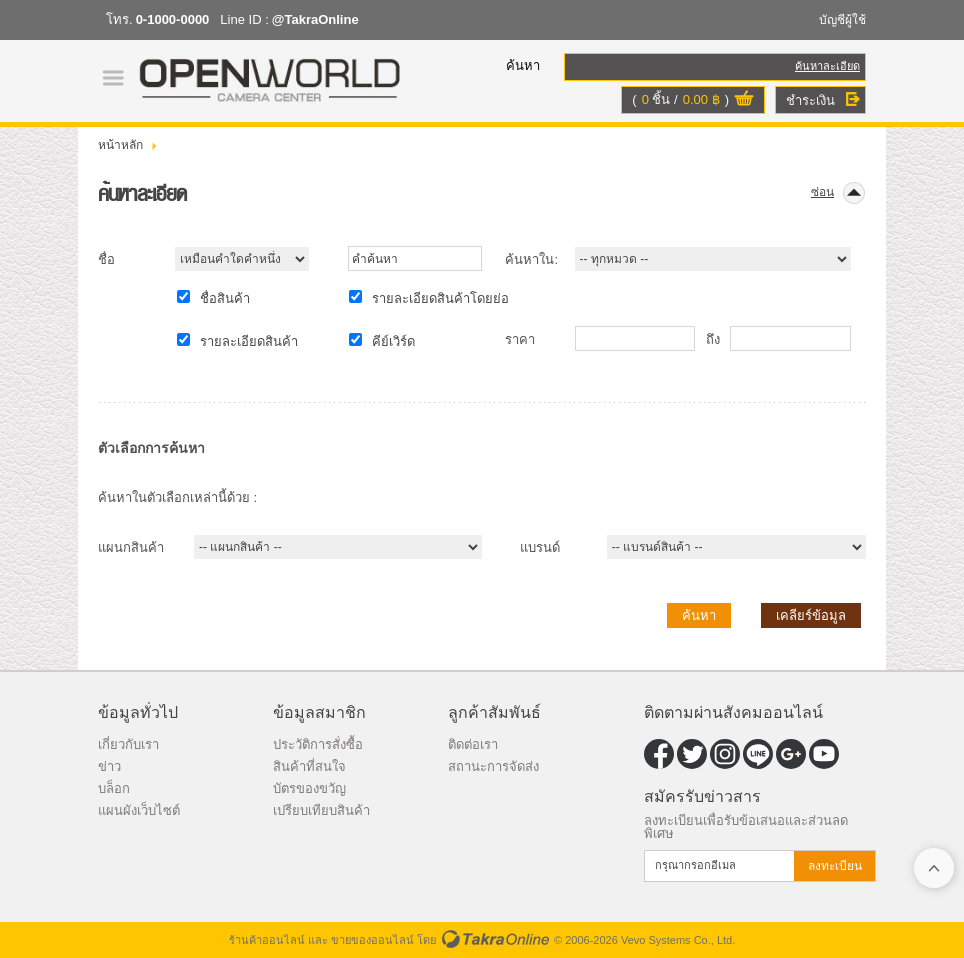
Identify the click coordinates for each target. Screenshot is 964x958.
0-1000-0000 (173, 19)
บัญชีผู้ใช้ (842, 20)
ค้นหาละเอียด (827, 66)
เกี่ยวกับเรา (128, 744)
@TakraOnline (315, 19)
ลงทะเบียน (835, 866)
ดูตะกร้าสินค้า (744, 101)
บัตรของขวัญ (309, 788)
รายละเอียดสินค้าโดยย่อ (440, 298)
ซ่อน (822, 192)
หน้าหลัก (120, 145)
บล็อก (114, 788)
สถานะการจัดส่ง (493, 766)
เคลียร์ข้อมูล (811, 615)
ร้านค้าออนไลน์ (267, 940)
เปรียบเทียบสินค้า (321, 810)
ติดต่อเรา (473, 744)
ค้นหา (699, 615)
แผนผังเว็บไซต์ (139, 810)
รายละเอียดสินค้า (249, 341)
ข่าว (109, 766)
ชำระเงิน (810, 100)
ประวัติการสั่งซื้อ (318, 744)
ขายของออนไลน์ (372, 940)
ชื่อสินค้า (225, 298)
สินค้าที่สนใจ (309, 766)
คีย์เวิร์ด (393, 341)
